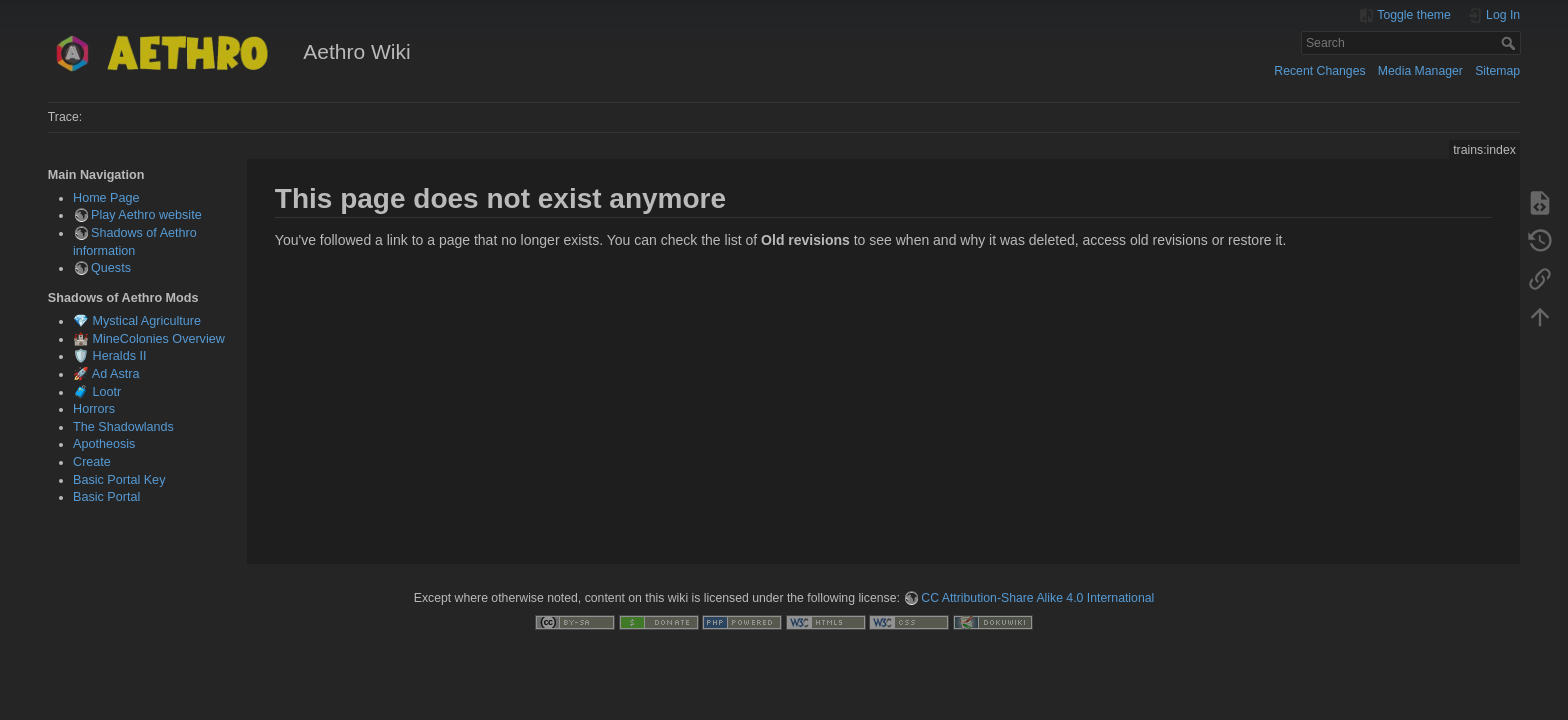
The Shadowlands (123, 427)
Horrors (94, 409)
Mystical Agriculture (147, 321)
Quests (111, 268)
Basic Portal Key (119, 480)
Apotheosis (104, 444)
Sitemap (1497, 71)
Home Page (106, 198)
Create (92, 462)
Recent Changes (1319, 71)
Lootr (107, 392)
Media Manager (1420, 71)
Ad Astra (116, 374)
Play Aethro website (146, 215)
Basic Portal (106, 497)
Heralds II (120, 356)
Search (1510, 43)
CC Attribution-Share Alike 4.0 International (1037, 598)
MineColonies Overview (159, 339)
